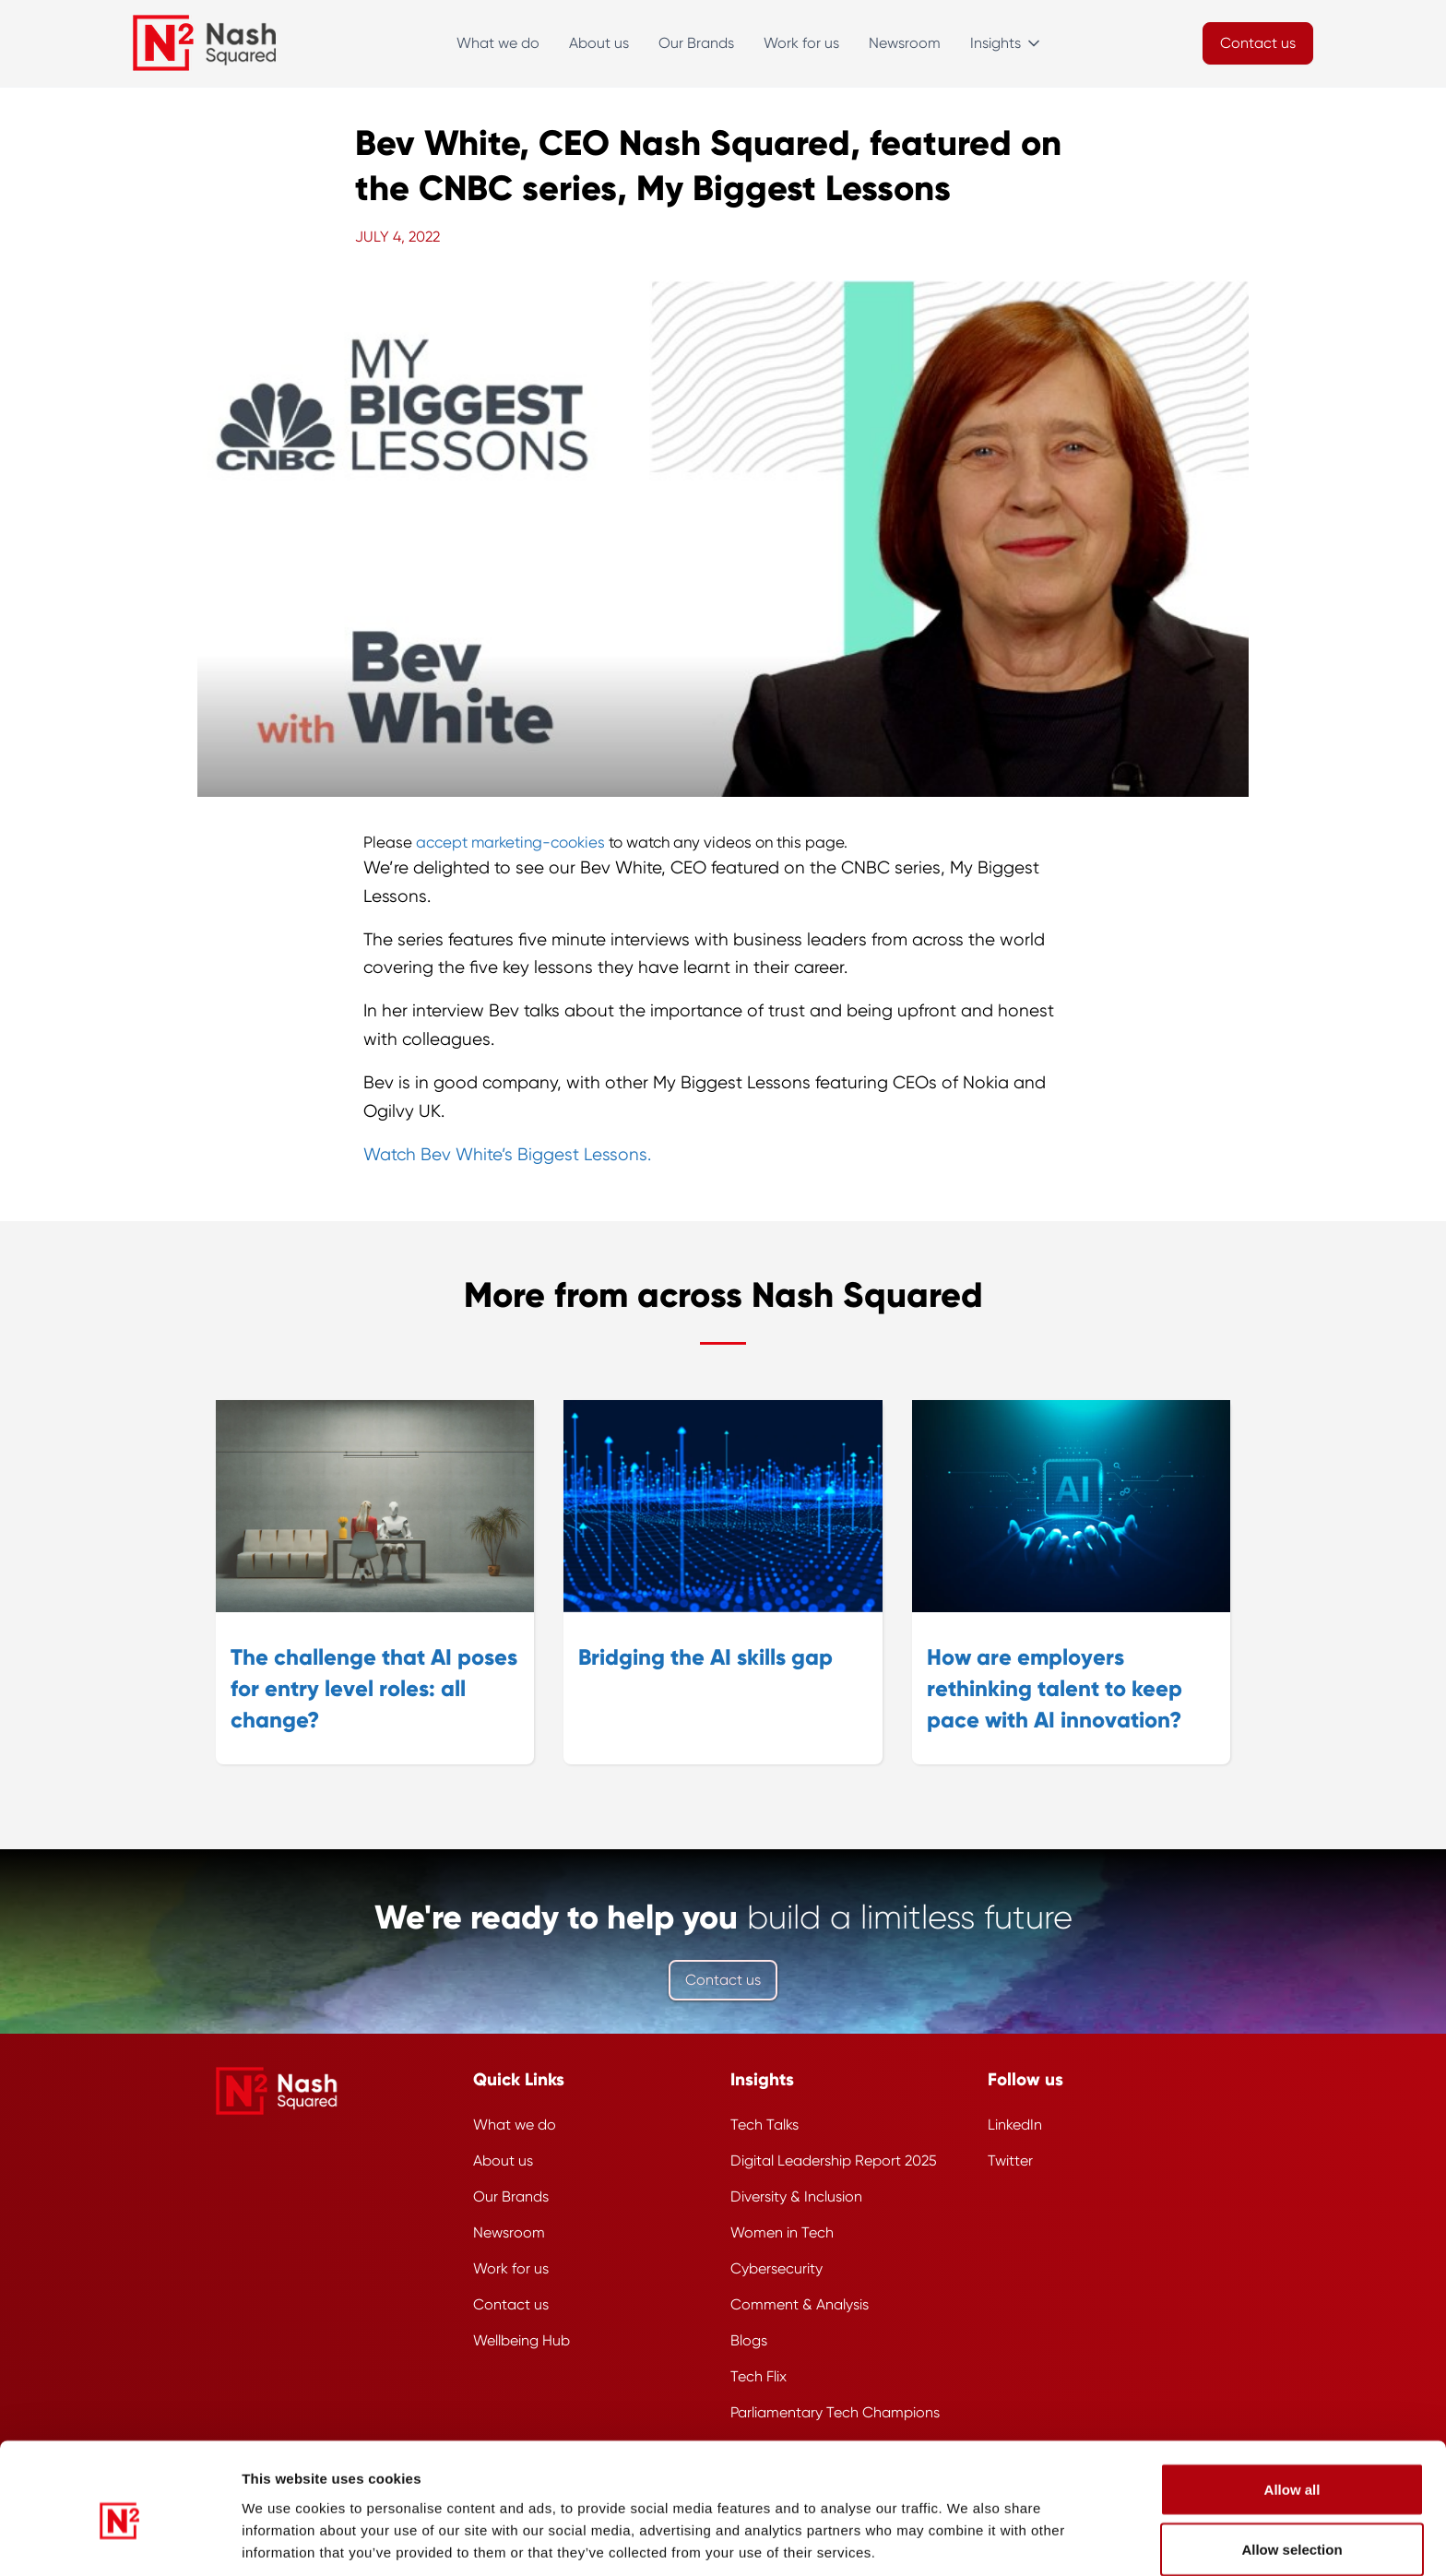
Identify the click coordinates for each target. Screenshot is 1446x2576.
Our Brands (696, 43)
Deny (1292, 2526)
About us (599, 43)
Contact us (723, 1979)
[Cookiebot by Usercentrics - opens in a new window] (119, 2540)
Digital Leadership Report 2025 (833, 2160)
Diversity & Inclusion (796, 2196)
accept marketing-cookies (510, 842)
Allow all (1292, 2406)
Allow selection (1291, 2467)
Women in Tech (782, 2232)
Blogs (748, 2340)
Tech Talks (764, 2124)
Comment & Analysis (799, 2304)
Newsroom (905, 43)
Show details (1000, 2528)
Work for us (801, 43)
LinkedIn (1015, 2124)
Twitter (1010, 2160)
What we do (497, 43)
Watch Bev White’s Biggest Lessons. (507, 1155)
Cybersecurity (776, 2268)
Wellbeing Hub (521, 2340)
